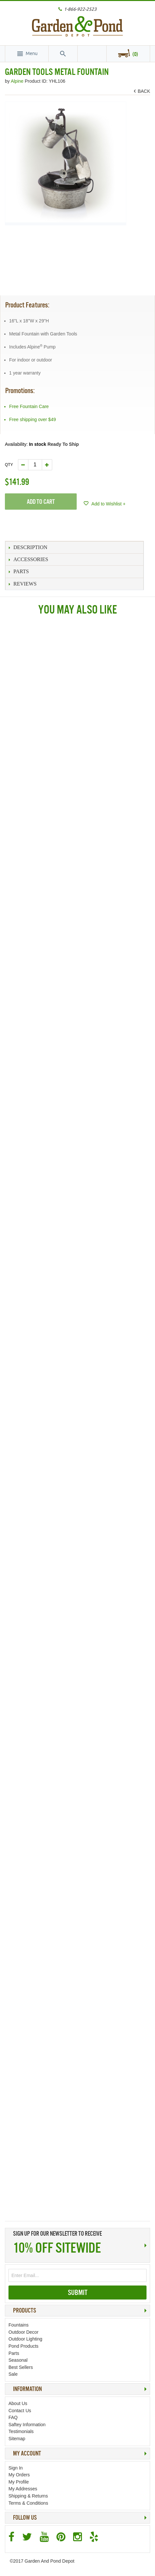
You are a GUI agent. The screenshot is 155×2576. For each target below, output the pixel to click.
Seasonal (17, 2360)
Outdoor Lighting (25, 2339)
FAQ (13, 2417)
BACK (142, 91)
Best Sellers (20, 2367)
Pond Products (23, 2346)
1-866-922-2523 (80, 9)
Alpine (18, 81)
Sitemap (16, 2438)
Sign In (15, 2467)
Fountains (18, 2325)
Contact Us (19, 2410)
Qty (9, 464)
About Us (17, 2403)
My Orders (19, 2474)
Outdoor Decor (23, 2332)
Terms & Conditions (28, 2503)
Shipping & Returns (28, 2495)
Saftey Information (27, 2424)
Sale (13, 2374)
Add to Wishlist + (108, 503)
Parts (13, 2353)
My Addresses (22, 2488)
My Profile (18, 2481)
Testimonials (21, 2431)
